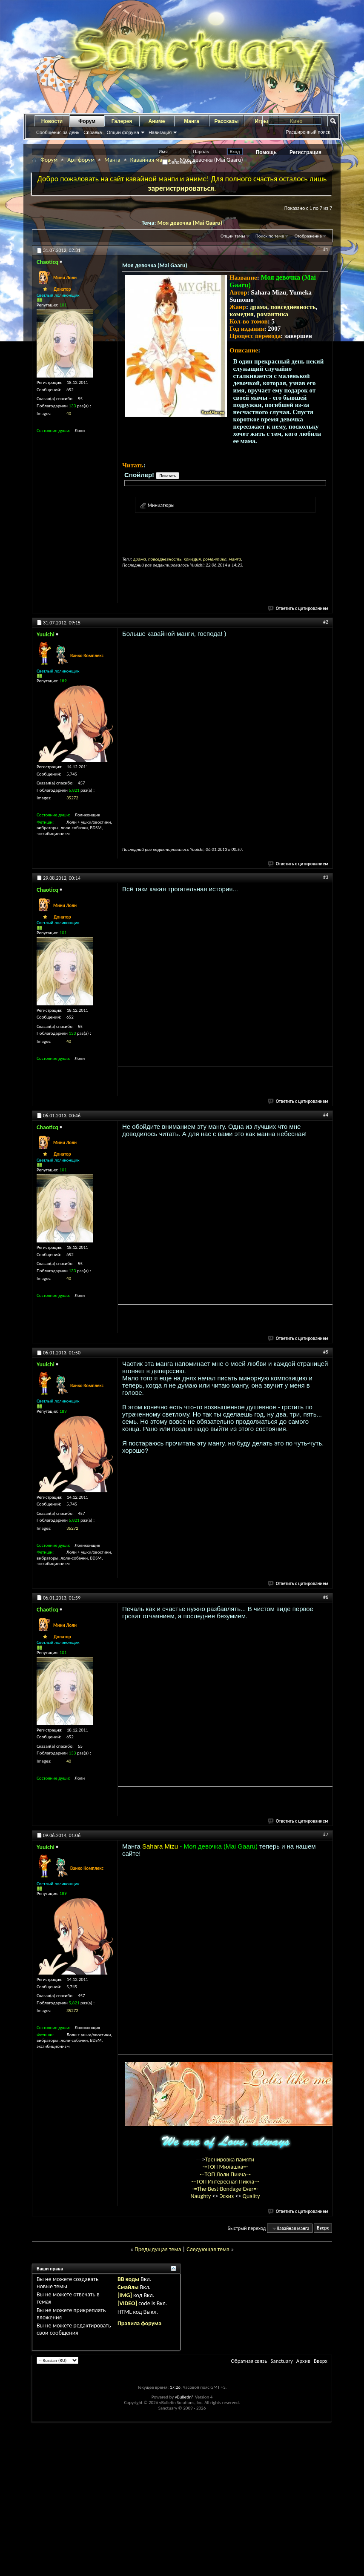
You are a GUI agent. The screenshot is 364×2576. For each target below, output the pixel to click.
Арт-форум (81, 159)
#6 (325, 1597)
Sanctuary (281, 2361)
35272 (72, 798)
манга (235, 559)
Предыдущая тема (158, 2249)
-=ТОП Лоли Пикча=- (225, 2174)
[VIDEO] (127, 2303)
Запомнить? (178, 162)
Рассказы (227, 121)
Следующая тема (207, 2249)
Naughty (201, 2196)
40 (68, 413)
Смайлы (128, 2287)
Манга (191, 121)
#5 (325, 1352)
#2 (325, 622)
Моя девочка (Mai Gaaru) (189, 222)
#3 (325, 877)
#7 (325, 1835)
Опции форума (122, 132)
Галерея (122, 121)
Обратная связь (249, 2361)
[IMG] (125, 2295)
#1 (325, 249)
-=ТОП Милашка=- (225, 2166)
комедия (241, 314)
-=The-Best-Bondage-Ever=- (225, 2188)
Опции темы (233, 236)
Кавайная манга (150, 159)
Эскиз (227, 2196)
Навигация (160, 132)
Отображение (308, 236)
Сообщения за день (57, 132)
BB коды (128, 2279)
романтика (272, 314)
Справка (92, 132)
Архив (303, 2361)
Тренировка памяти (230, 2159)
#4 (325, 1115)
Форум (86, 121)
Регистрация (305, 152)
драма (258, 306)
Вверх (323, 2228)
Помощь (266, 152)
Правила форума (139, 2323)
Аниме (157, 121)
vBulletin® (184, 2397)
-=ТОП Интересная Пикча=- (225, 2181)
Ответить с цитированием (298, 608)
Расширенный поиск (308, 132)
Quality (251, 2196)
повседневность (292, 306)
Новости (52, 121)
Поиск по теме (269, 236)
